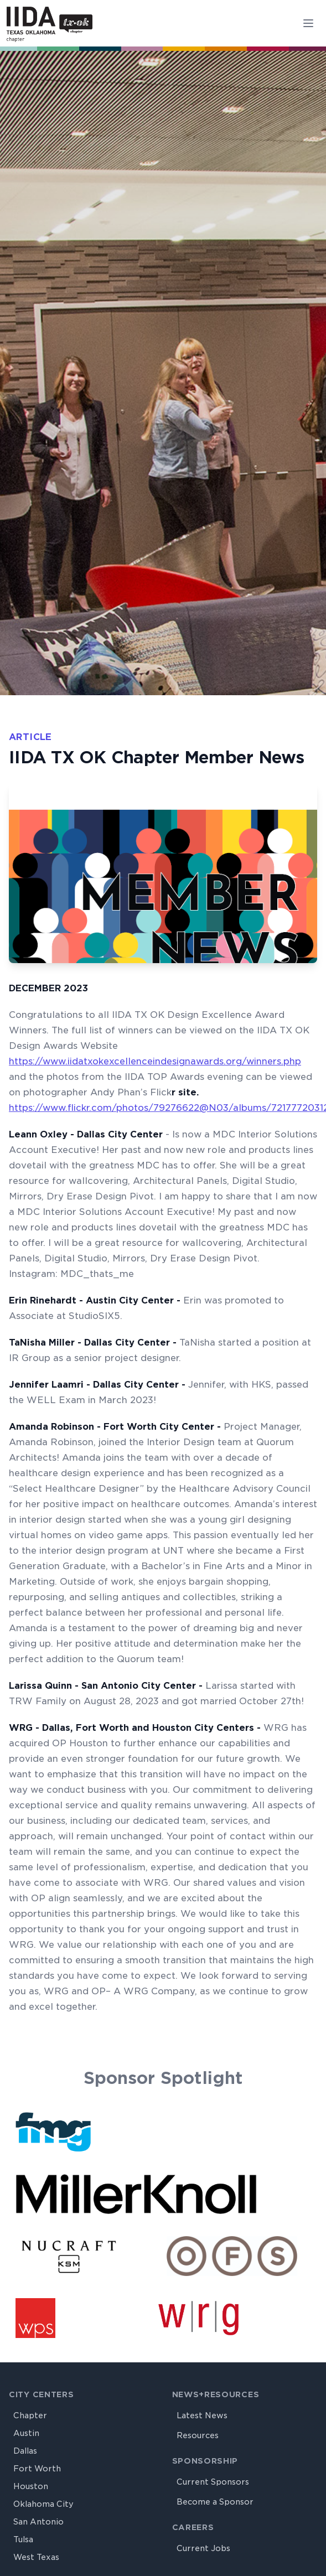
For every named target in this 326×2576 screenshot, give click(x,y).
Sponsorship (205, 2460)
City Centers (41, 2394)
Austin (26, 2433)
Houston (30, 2486)
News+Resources (216, 2394)
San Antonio (38, 2521)
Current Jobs (203, 2548)
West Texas (36, 2557)
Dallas (25, 2450)
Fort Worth (37, 2468)
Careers (193, 2527)
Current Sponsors (213, 2481)
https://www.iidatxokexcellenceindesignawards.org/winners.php (155, 1061)
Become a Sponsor (215, 2501)
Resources (198, 2435)
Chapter (30, 2415)
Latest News (202, 2415)
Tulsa (23, 2539)
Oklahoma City (43, 2504)
